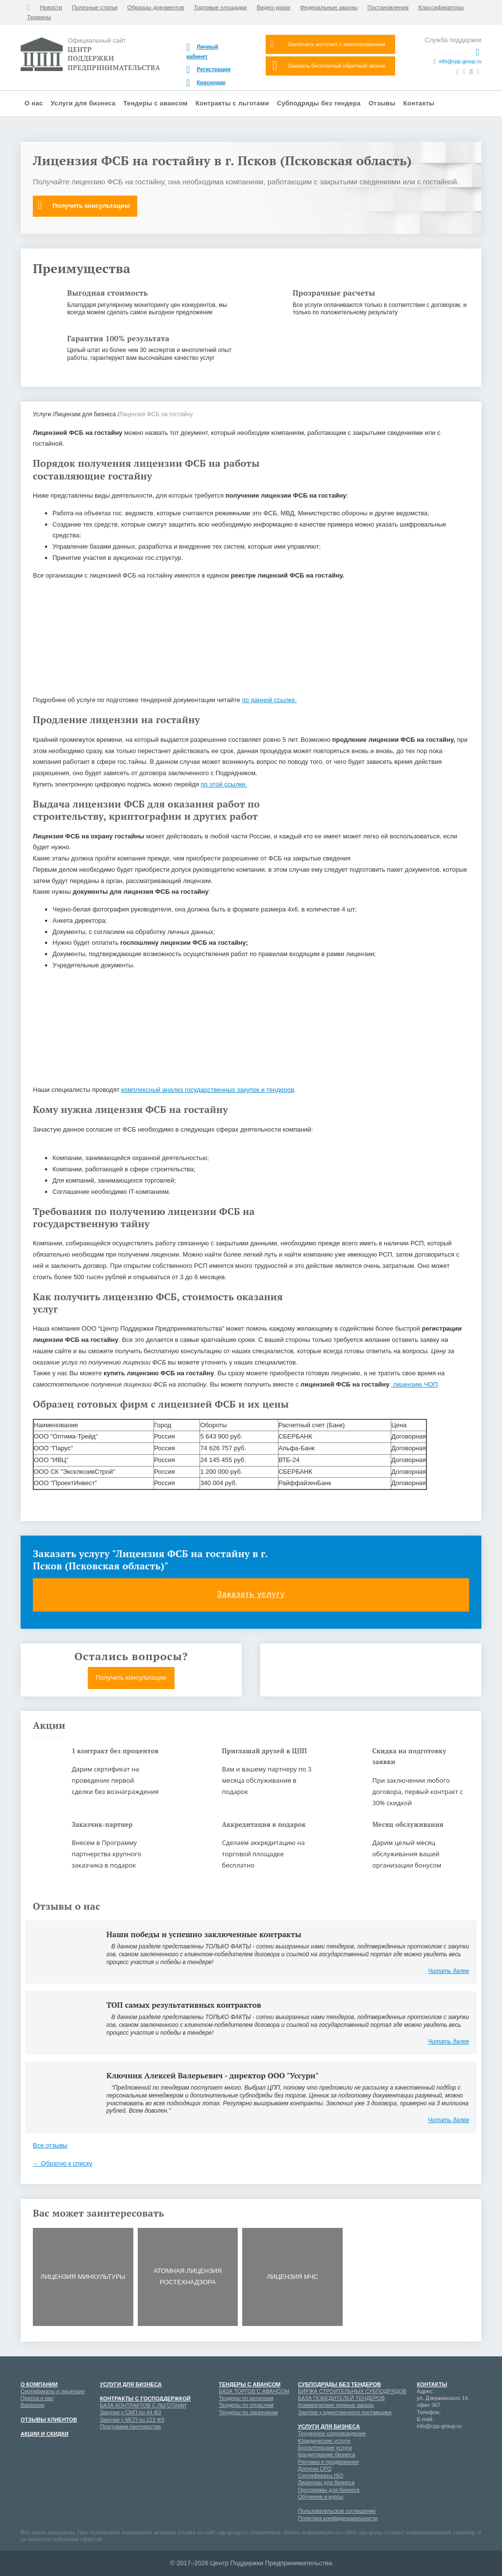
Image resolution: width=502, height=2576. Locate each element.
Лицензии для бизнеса (326, 2482)
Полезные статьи (95, 7)
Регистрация (208, 70)
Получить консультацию (84, 205)
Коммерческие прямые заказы (336, 2405)
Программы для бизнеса (329, 2490)
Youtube (458, 2444)
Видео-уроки (273, 7)
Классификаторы (441, 7)
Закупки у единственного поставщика (345, 2412)
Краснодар (206, 83)
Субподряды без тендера (319, 103)
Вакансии (33, 2405)
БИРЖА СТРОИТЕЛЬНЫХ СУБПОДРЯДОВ (352, 2391)
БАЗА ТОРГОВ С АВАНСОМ (254, 2391)
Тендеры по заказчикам (248, 2412)
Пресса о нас (37, 2398)
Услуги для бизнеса (83, 103)
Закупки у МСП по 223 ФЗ (132, 2420)
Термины (39, 17)
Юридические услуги (324, 2441)
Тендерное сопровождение (332, 2433)
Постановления (387, 7)
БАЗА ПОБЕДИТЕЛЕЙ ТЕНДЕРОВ (341, 2398)
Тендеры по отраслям (246, 2405)
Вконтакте (424, 2461)
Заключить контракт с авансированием (328, 44)
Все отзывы (50, 2145)
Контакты (419, 103)
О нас (34, 103)
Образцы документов (155, 7)
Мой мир (424, 2444)
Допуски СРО (314, 2469)
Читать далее (448, 1971)
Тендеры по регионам (246, 2398)
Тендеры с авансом (156, 103)
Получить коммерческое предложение (370, 1677)
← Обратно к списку (62, 2163)
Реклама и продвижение (328, 2462)
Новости (51, 7)
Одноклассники (441, 2461)
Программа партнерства (130, 2426)
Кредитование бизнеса (326, 2454)
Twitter (458, 2461)
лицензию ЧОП (414, 1384)
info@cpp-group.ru (457, 62)
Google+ (441, 2444)
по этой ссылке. (224, 784)
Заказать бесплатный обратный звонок (329, 65)
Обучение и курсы (320, 2497)
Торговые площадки (220, 7)
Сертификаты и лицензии (53, 2391)
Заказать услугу (251, 1595)
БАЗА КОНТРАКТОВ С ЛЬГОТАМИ (143, 2405)
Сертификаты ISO (320, 2475)
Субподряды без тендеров (339, 2384)
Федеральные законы (328, 7)
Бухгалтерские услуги (325, 2447)
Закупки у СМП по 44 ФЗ (130, 2412)
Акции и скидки (45, 2434)
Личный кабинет (202, 50)
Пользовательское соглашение (337, 2511)
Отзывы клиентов (49, 2420)
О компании (39, 2384)
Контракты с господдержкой (145, 2398)
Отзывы (382, 103)
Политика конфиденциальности (337, 2518)
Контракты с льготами (232, 103)
